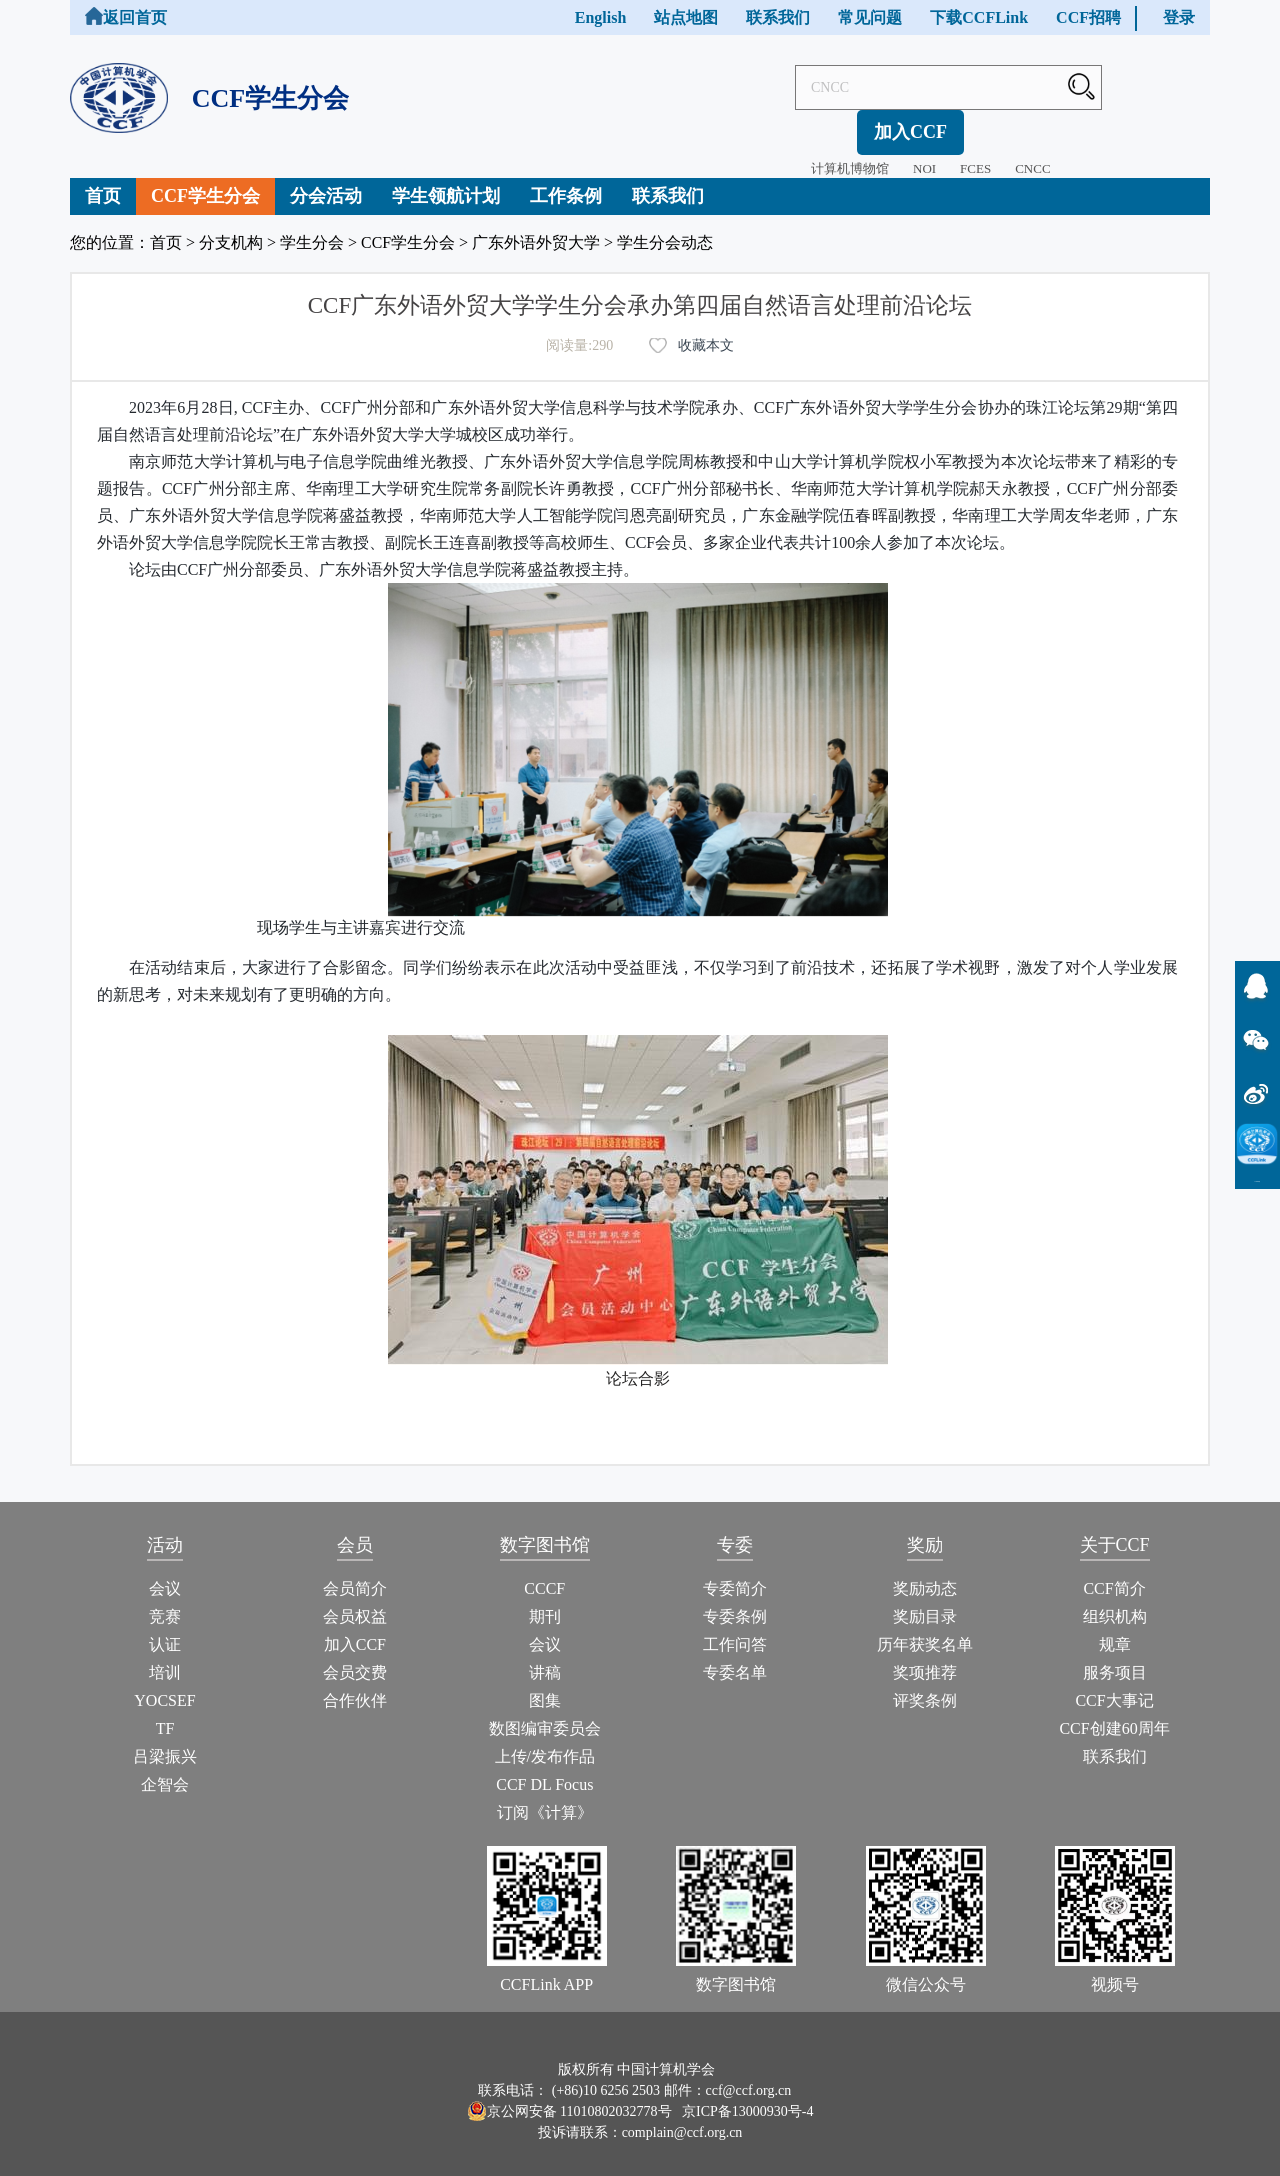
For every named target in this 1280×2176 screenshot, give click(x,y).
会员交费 (355, 1655)
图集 (545, 1683)
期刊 (545, 1599)
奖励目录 (925, 1599)
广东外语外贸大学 (536, 225)
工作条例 (566, 179)
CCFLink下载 (1258, 1181)
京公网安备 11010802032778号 (569, 2094)
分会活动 (326, 179)
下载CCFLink (979, 17)
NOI (862, 123)
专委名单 (735, 1655)
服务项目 (1115, 1655)
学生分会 (312, 225)
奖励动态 (925, 1571)
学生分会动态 (665, 225)
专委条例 (735, 1599)
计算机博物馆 (788, 123)
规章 (1115, 1627)
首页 (103, 179)
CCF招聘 (1088, 17)
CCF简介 (1114, 1571)
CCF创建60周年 (1114, 1711)
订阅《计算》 (545, 1795)
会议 (165, 1571)
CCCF (544, 1571)
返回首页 (126, 17)
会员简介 (355, 1571)
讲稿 (545, 1655)
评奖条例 (925, 1683)
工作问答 (735, 1627)
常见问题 (870, 17)
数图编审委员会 (545, 1711)
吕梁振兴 (165, 1739)
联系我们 (778, 17)
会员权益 (355, 1599)
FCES (913, 123)
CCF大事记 (1114, 1683)
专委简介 (735, 1571)
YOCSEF (164, 1683)
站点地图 (686, 17)
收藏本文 (706, 328)
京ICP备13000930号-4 (747, 2094)
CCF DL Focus (544, 1767)
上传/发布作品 (545, 1739)
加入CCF (1156, 87)
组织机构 (1115, 1599)
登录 (1179, 17)
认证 (165, 1627)
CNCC (970, 123)
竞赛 (165, 1599)
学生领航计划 (446, 179)
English (601, 17)
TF (165, 1711)
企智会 (165, 1767)
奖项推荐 (925, 1655)
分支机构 (231, 225)
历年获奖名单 (925, 1627)
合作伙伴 (355, 1683)
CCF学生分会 (205, 179)
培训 (165, 1655)
